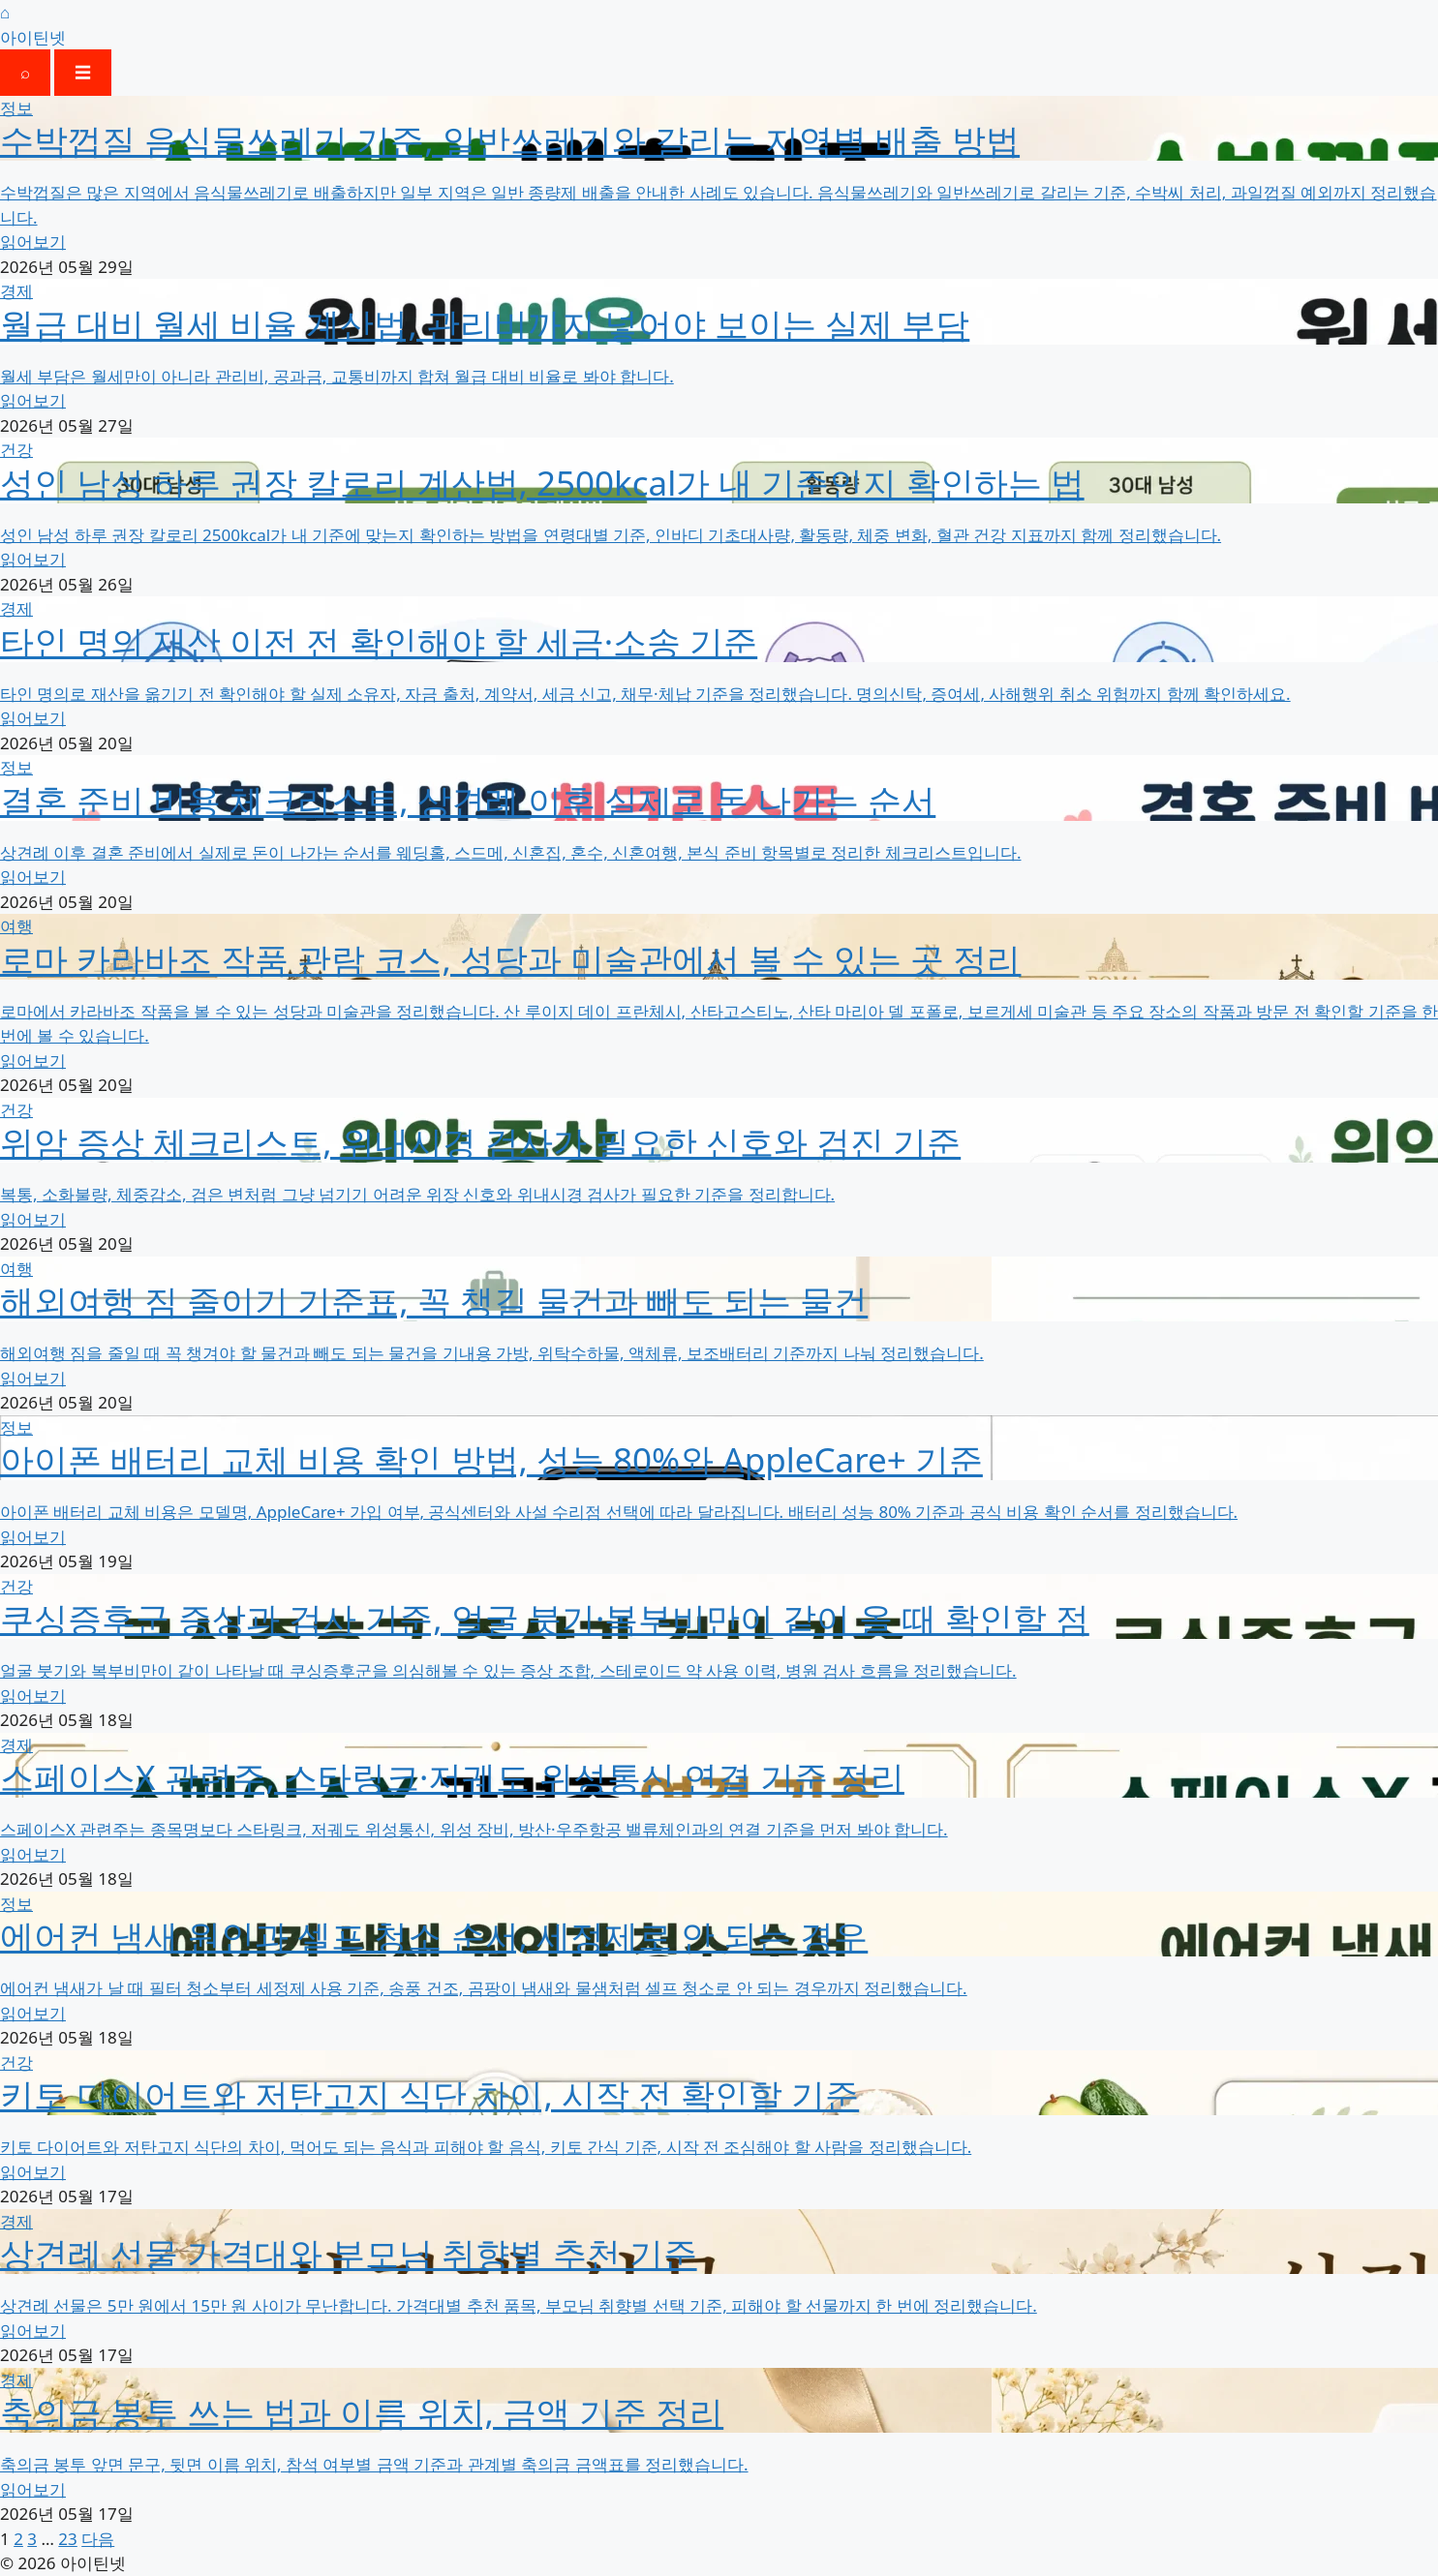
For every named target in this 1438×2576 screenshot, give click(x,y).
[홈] (719, 25)
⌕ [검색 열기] (25, 72)
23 (67, 2539)
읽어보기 (33, 241)
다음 (97, 2539)
